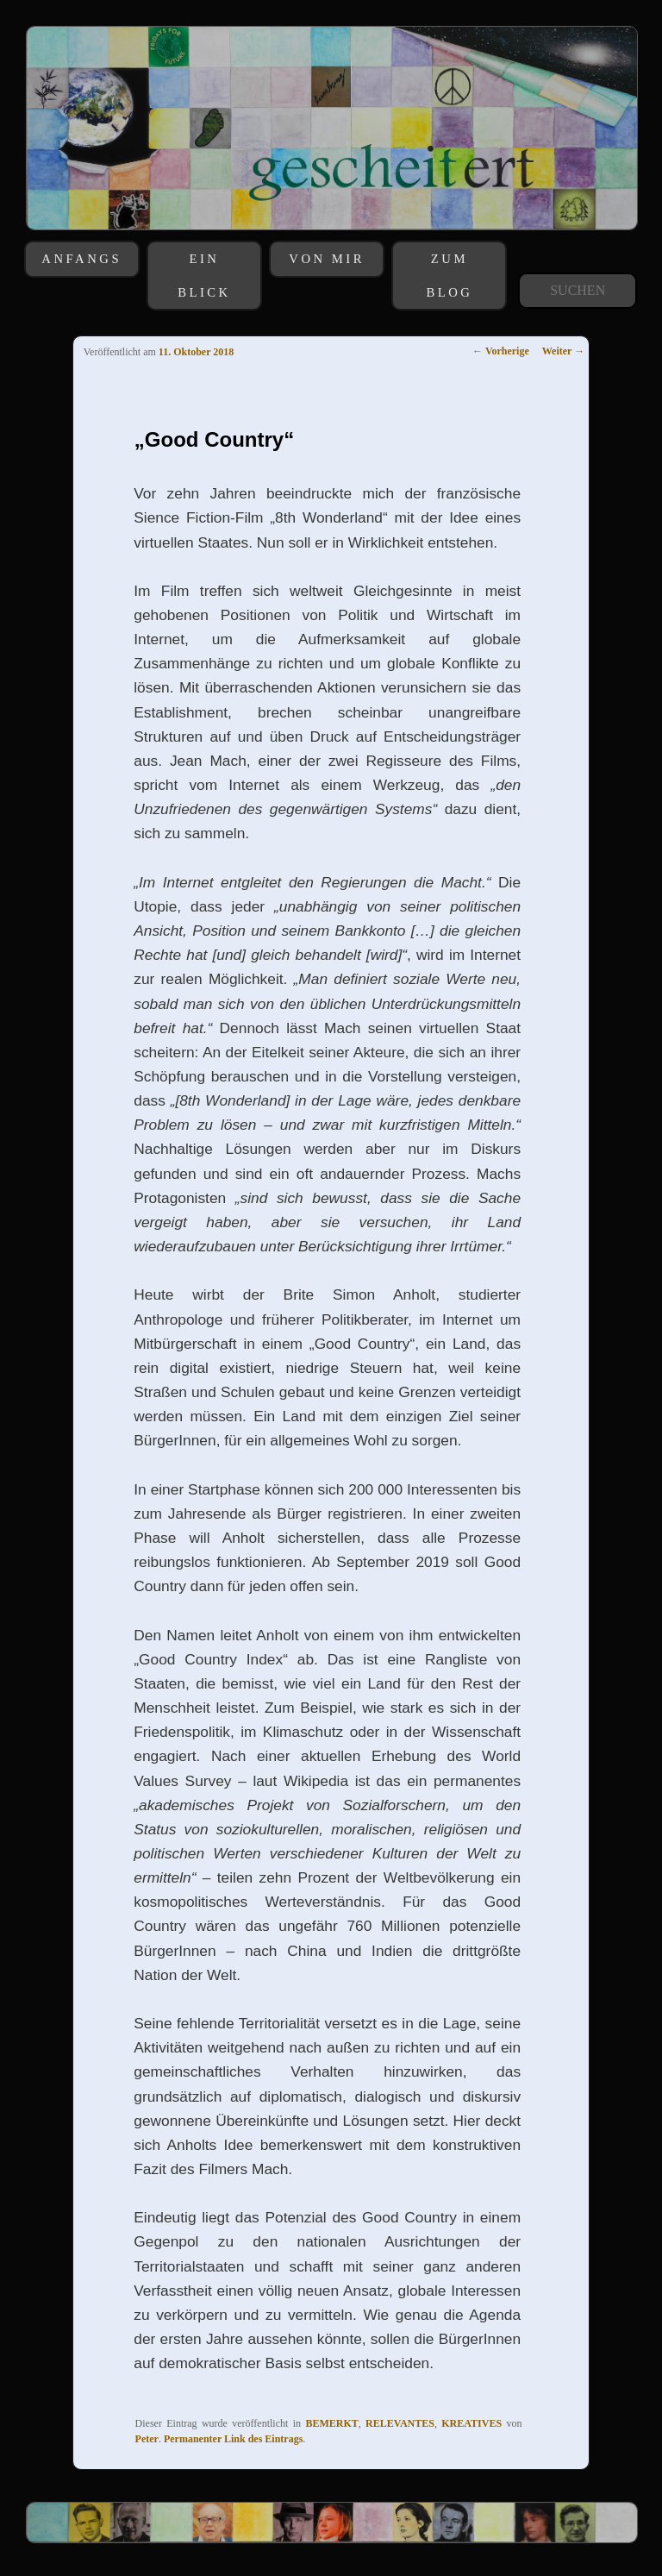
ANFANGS (81, 259)
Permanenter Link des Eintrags (233, 2439)
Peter (147, 2439)
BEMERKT (331, 2423)
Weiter (563, 351)
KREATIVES (471, 2423)
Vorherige (500, 351)
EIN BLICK (204, 275)
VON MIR (327, 259)
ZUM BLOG (449, 275)
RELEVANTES (399, 2423)
